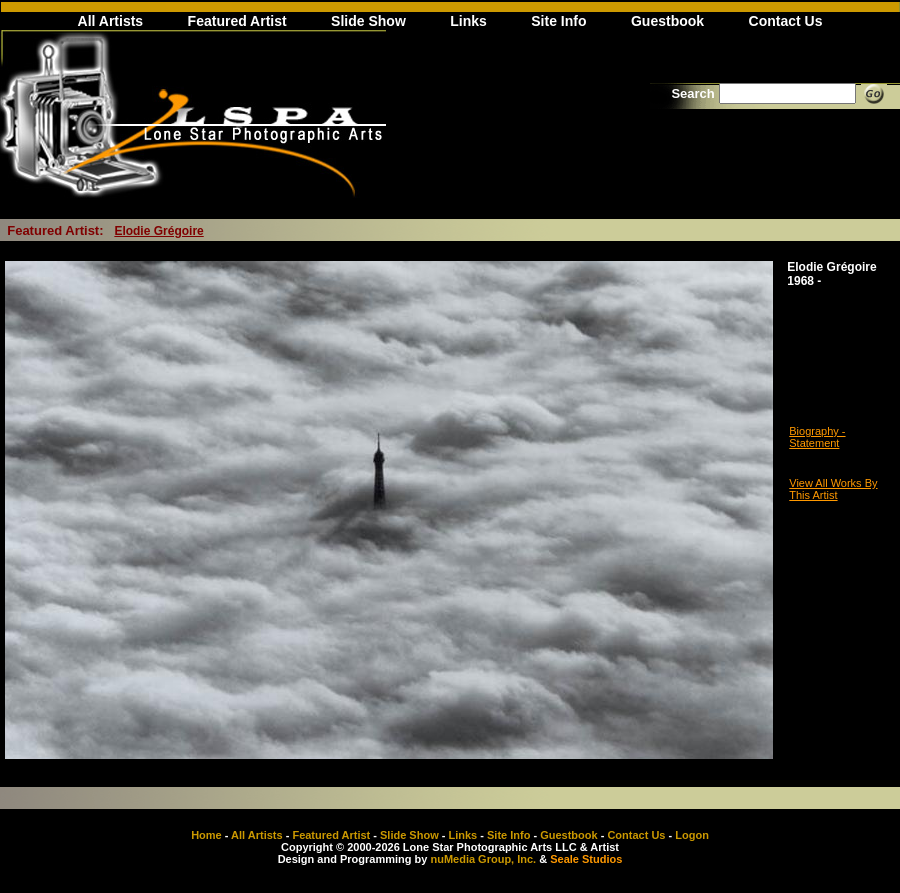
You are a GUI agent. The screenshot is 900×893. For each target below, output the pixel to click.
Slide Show (368, 21)
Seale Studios (586, 859)
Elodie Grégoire (158, 231)
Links (468, 21)
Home (206, 835)
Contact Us (786, 21)
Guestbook (667, 21)
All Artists (111, 21)
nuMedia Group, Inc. (483, 859)
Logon (692, 835)
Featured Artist (237, 21)
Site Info (558, 21)
